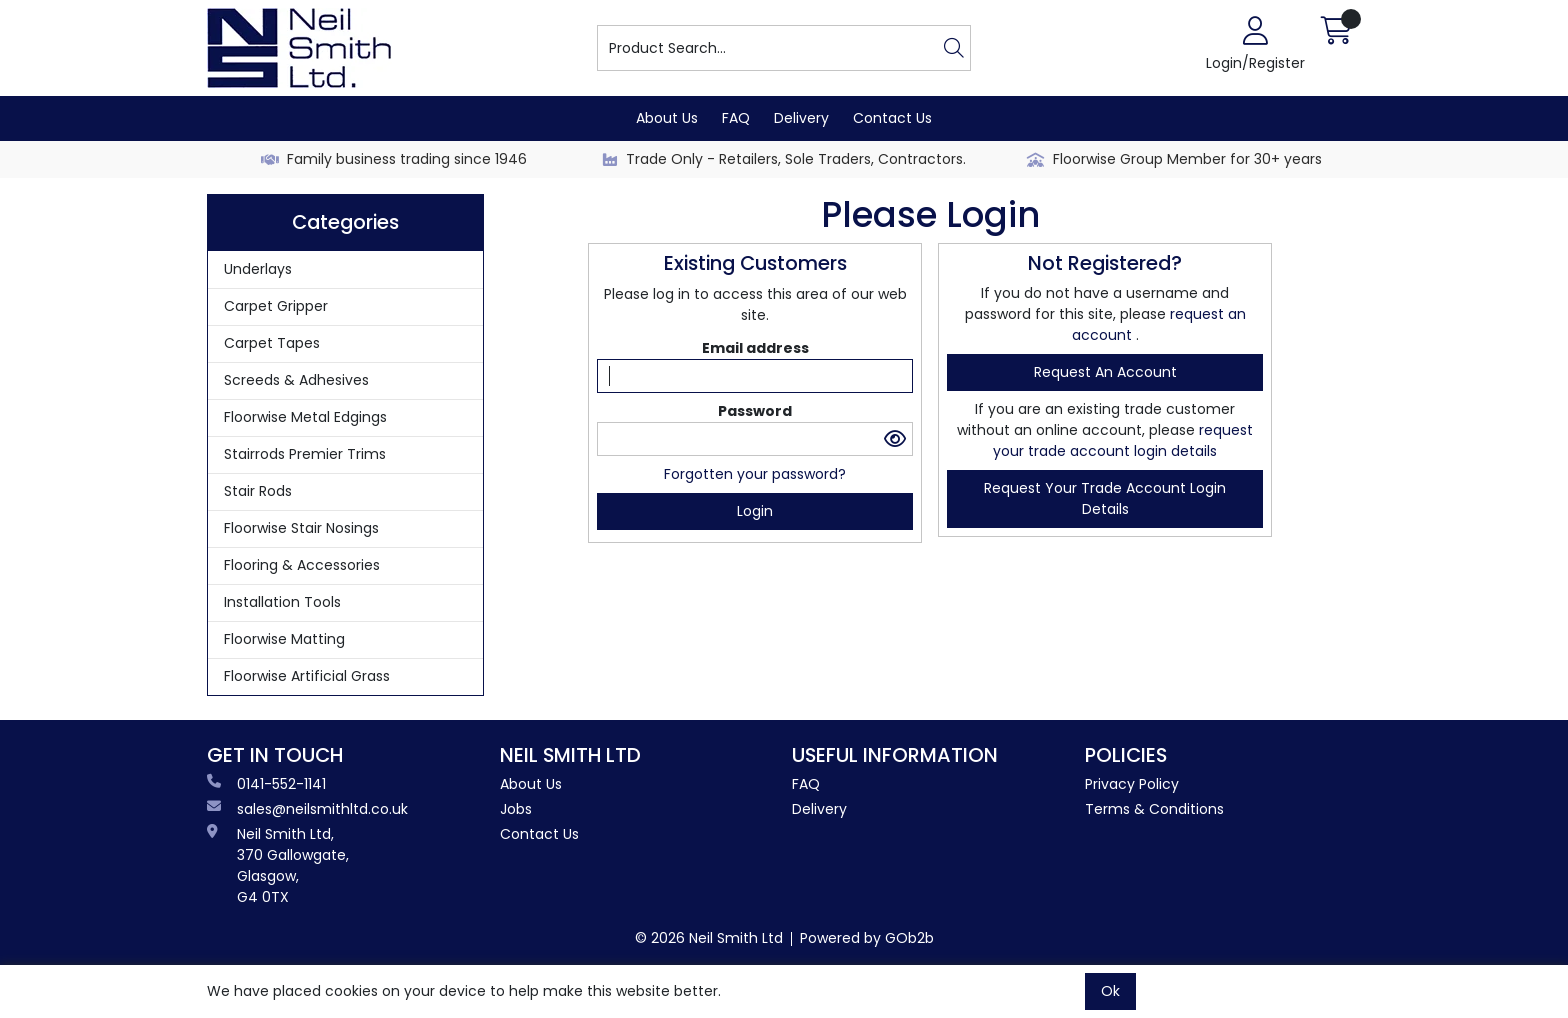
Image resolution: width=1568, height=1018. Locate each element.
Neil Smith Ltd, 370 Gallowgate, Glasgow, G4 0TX (278, 865)
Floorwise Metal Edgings (305, 417)
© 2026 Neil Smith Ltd (709, 938)
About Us (667, 118)
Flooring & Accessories (302, 565)
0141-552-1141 (266, 784)
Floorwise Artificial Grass (307, 676)
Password (755, 411)
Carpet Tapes (272, 343)
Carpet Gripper (276, 306)
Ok (1110, 991)
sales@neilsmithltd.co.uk (307, 809)
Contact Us (892, 118)
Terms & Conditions (1154, 809)
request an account (1105, 372)
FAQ (736, 118)
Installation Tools (282, 602)
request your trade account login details (1123, 440)
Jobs (516, 809)
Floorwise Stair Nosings (301, 528)
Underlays (258, 269)
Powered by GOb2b (867, 938)
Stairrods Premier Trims (305, 454)
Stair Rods (258, 491)
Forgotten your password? (755, 474)
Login (755, 511)
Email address (755, 348)
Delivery (801, 118)
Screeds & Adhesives (296, 380)
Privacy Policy (1132, 784)
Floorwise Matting (284, 639)
